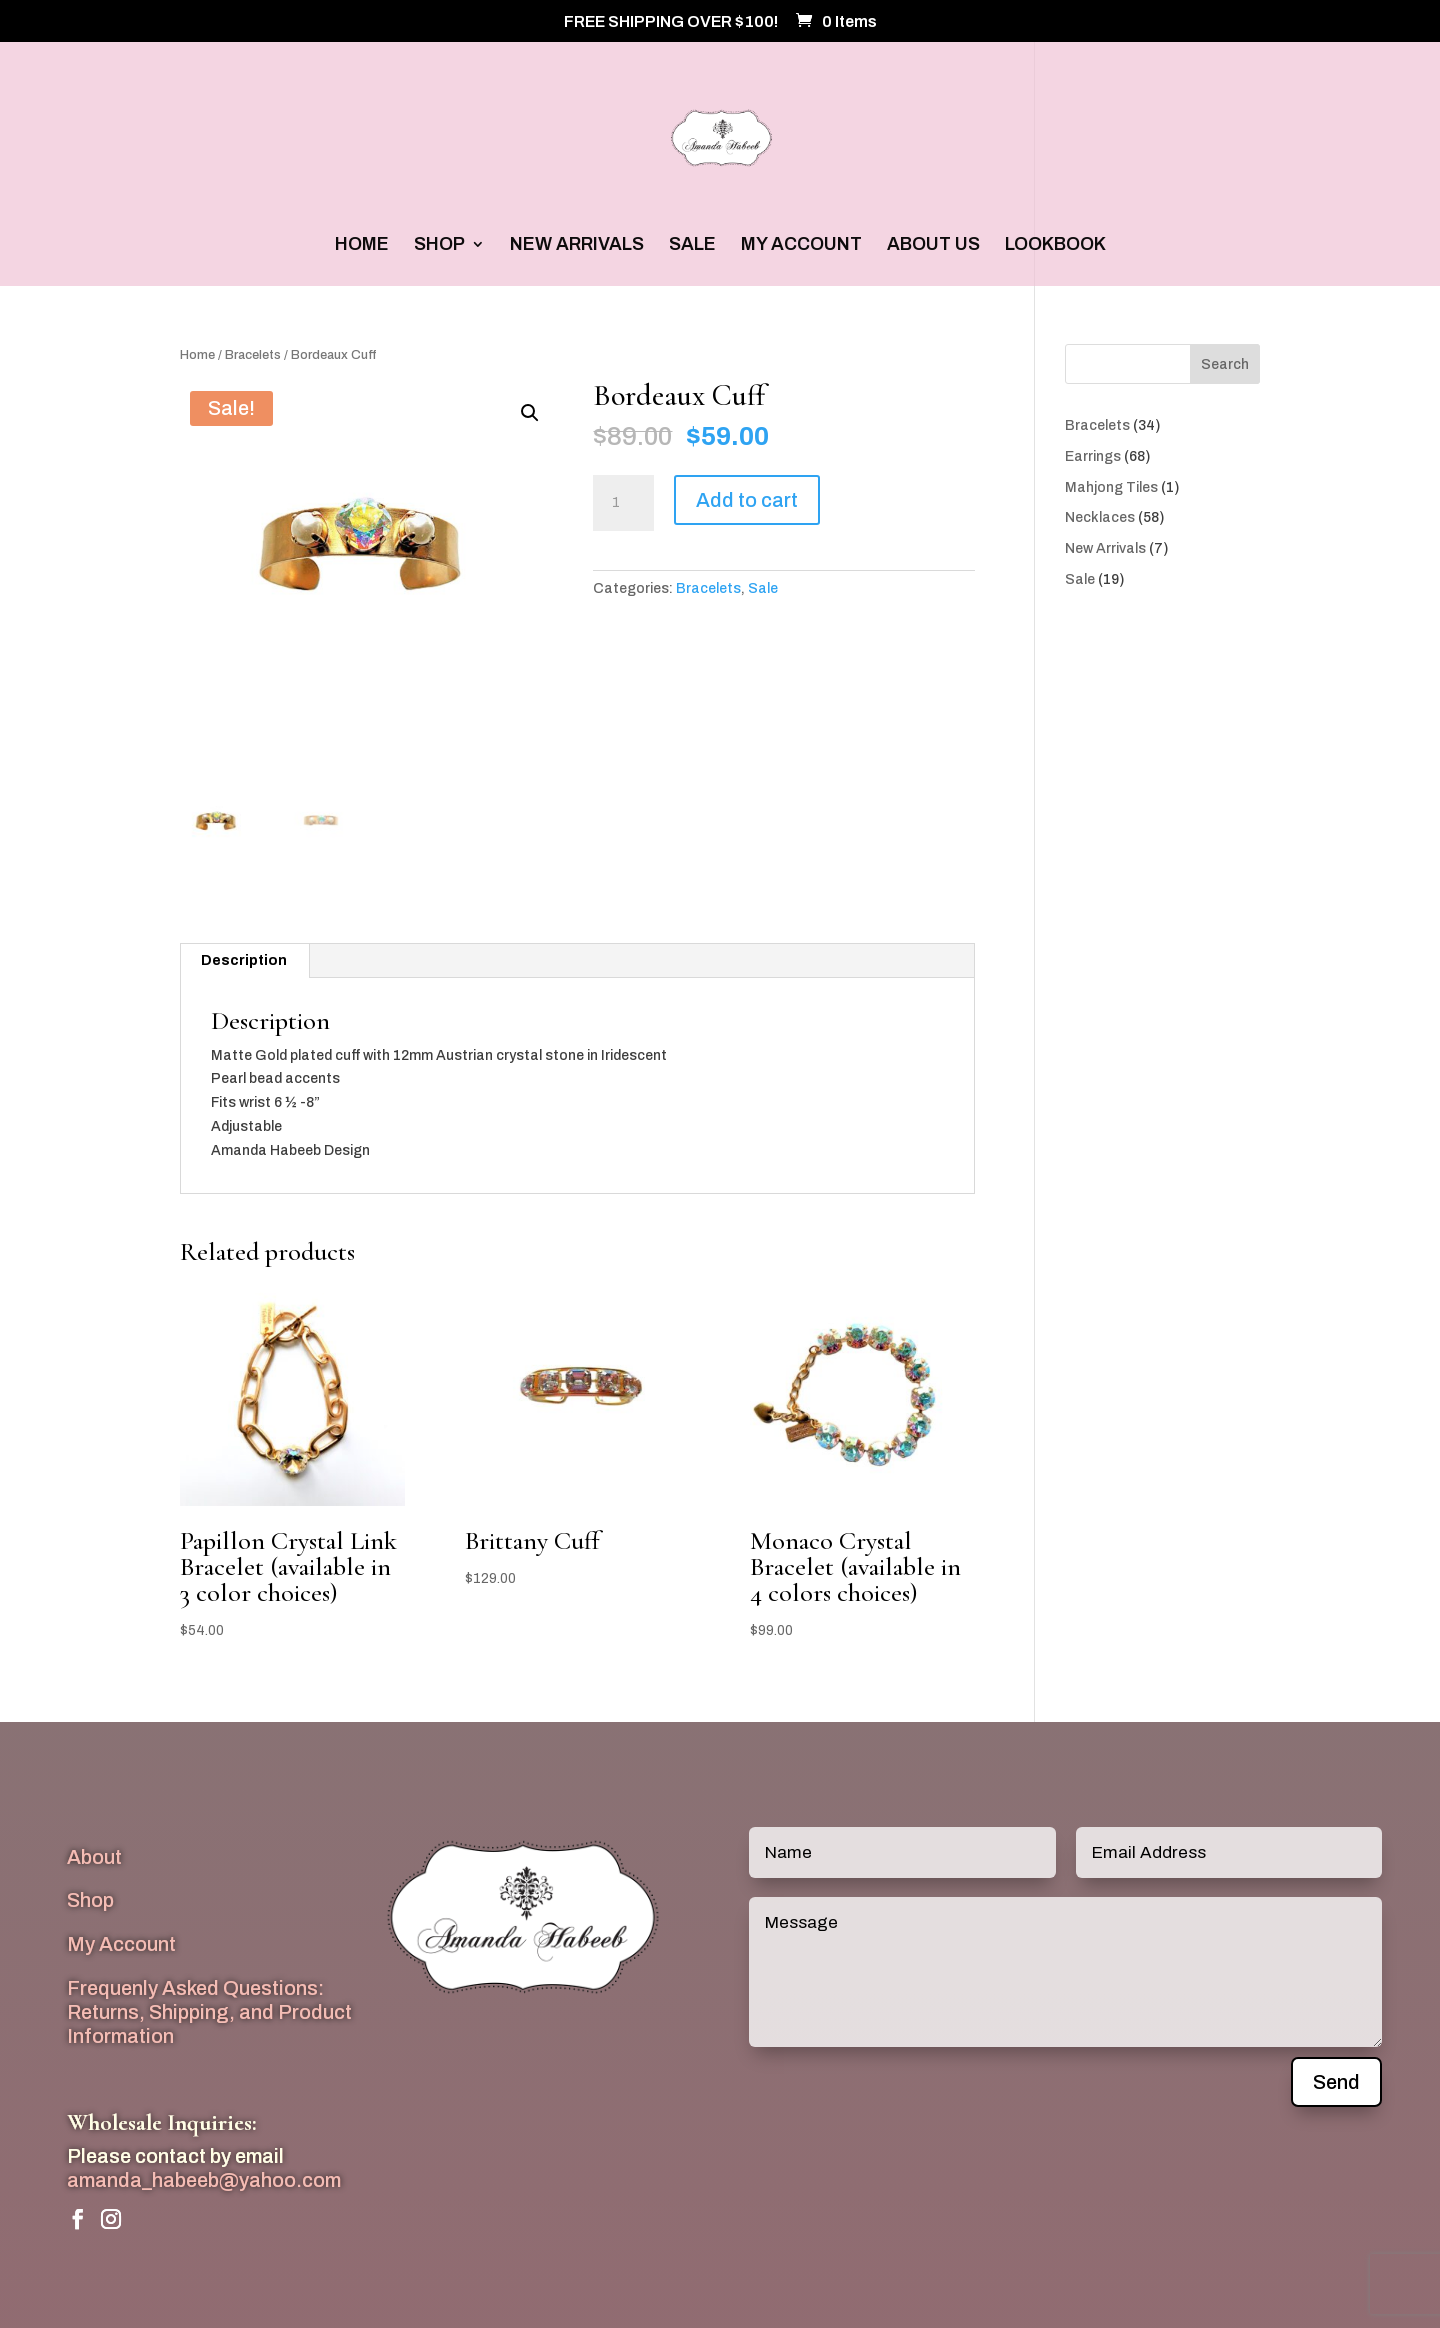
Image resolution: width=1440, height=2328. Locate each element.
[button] (530, 413)
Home (197, 355)
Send (1336, 2082)
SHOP (439, 245)
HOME (362, 245)
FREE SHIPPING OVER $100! (671, 22)
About (94, 1857)
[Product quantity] (623, 503)
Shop (90, 1900)
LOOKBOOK (1055, 245)
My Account (121, 1944)
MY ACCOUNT (801, 245)
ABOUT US (933, 245)
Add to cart (747, 500)
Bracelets (253, 355)
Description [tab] (244, 960)
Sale (763, 588)
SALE (692, 245)
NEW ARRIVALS (577, 245)
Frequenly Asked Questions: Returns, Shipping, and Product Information (209, 2012)
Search (1225, 364)
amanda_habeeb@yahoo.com (204, 2180)
